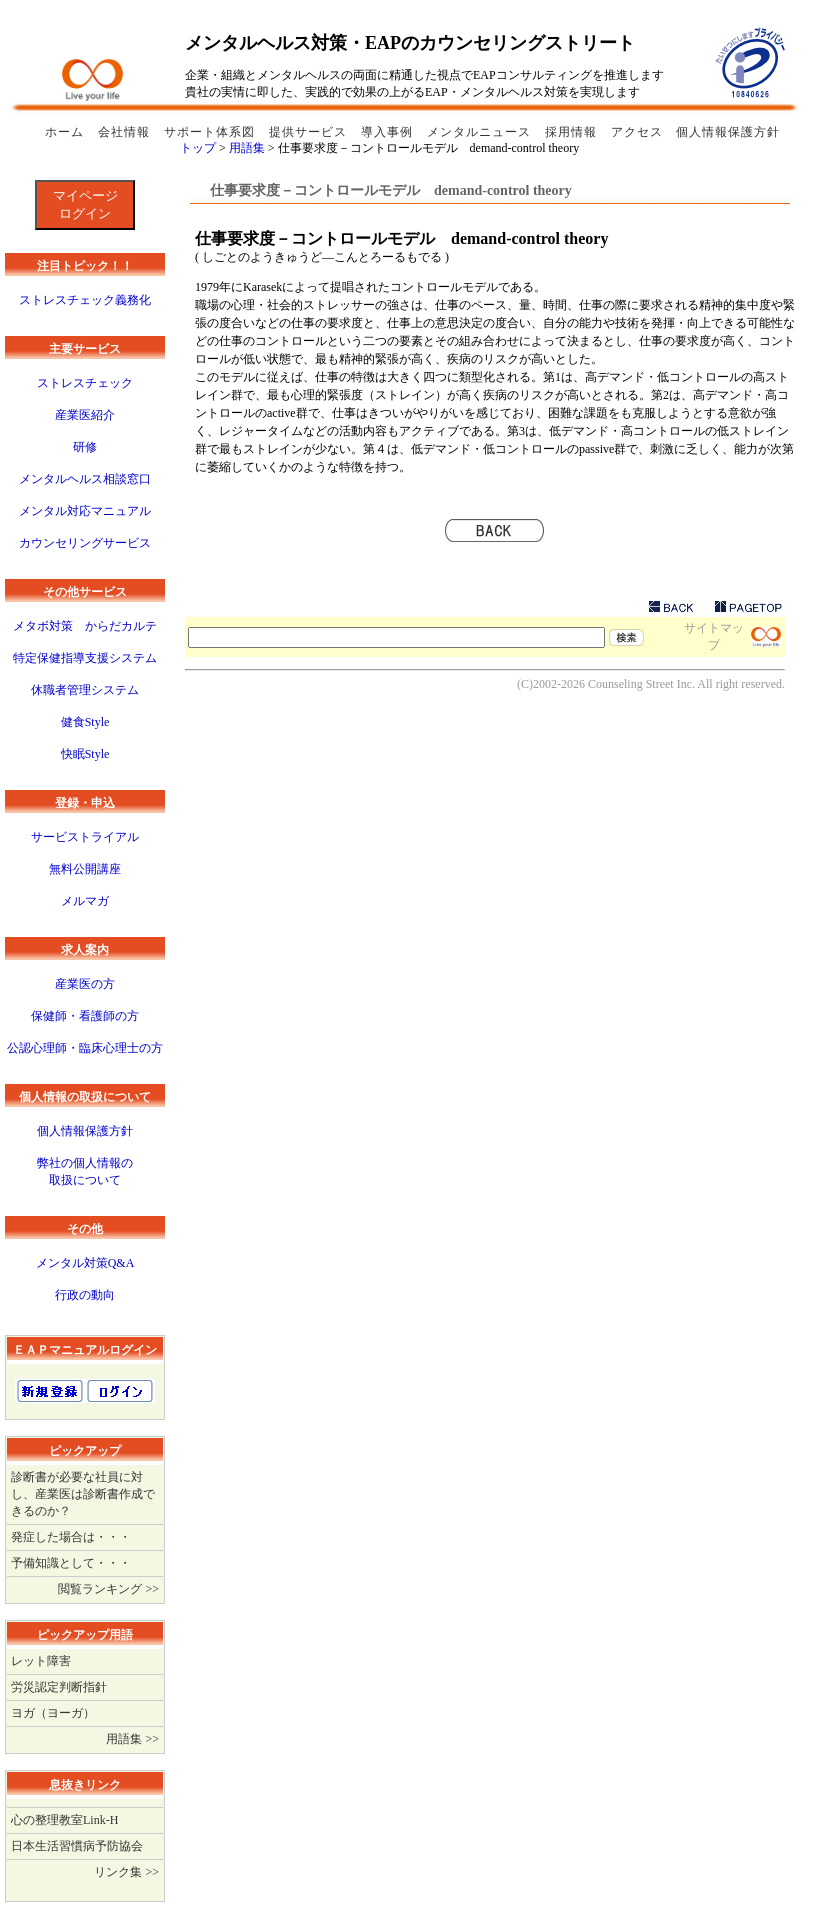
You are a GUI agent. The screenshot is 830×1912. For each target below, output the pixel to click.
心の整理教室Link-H (64, 1820)
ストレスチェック (85, 383)
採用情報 (573, 132)
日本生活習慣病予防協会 (77, 1846)
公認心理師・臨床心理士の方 (85, 1048)
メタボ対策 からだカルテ (85, 626)
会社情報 (126, 132)
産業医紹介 (85, 415)
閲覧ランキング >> (108, 1589)
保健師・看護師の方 (85, 1016)
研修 (85, 447)
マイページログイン (85, 204)
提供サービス (310, 132)
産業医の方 (85, 984)
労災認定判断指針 (59, 1687)
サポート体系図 (211, 132)
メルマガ (85, 901)
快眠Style (85, 754)
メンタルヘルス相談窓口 (85, 479)
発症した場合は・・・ (71, 1537)
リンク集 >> (126, 1872)
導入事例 (389, 132)
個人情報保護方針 (728, 132)
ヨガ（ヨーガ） (53, 1713)
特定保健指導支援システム (85, 658)
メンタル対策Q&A (85, 1263)
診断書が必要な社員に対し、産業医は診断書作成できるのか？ (83, 1494)
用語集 (248, 148)
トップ (199, 148)
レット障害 (41, 1661)
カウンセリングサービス (85, 543)
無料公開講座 (85, 869)
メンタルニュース (481, 132)
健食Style (85, 722)
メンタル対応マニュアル (85, 511)
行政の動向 (85, 1295)
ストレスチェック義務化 (85, 300)
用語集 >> (132, 1739)
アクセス (637, 132)
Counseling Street (631, 684)
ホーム (66, 132)
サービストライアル (85, 837)
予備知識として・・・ (71, 1563)
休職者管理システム (85, 690)
